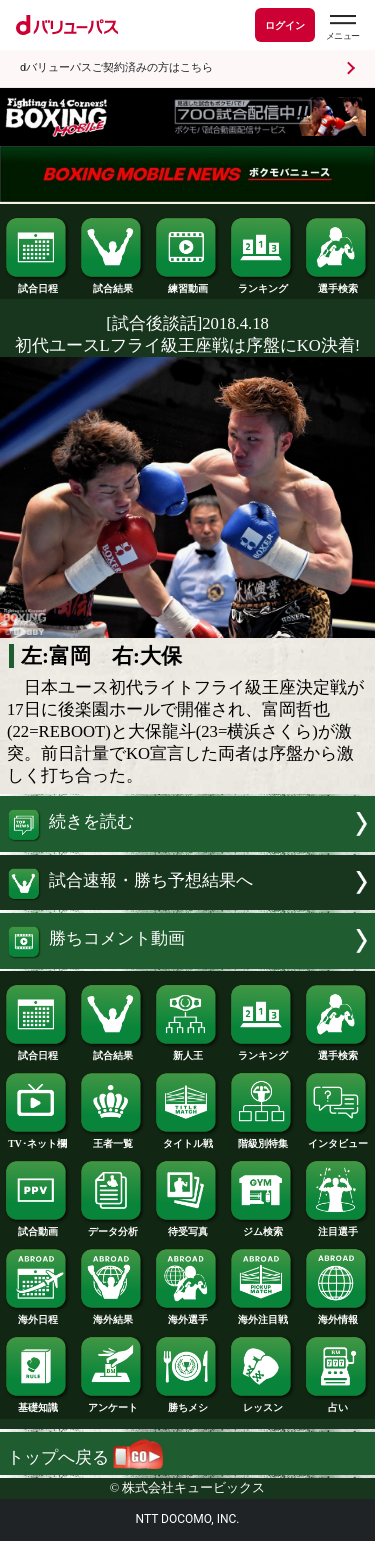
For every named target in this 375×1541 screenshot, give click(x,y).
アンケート (112, 1403)
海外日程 (37, 1315)
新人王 (187, 1051)
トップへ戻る (85, 1457)
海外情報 (337, 1315)
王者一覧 (112, 1139)
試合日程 (37, 284)
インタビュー (337, 1139)
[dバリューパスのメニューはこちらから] (342, 27)
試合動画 (37, 1227)
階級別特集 (262, 1139)
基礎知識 (37, 1403)
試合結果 (112, 284)
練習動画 (187, 284)
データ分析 (112, 1227)
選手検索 (337, 284)
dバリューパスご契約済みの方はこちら (116, 67)
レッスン (262, 1403)
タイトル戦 (187, 1139)
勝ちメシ (187, 1403)
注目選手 (337, 1227)
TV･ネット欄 (37, 1139)
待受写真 (187, 1227)
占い (337, 1403)
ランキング (262, 284)
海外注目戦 (262, 1315)
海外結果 (112, 1315)
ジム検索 (262, 1227)
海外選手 (187, 1315)
